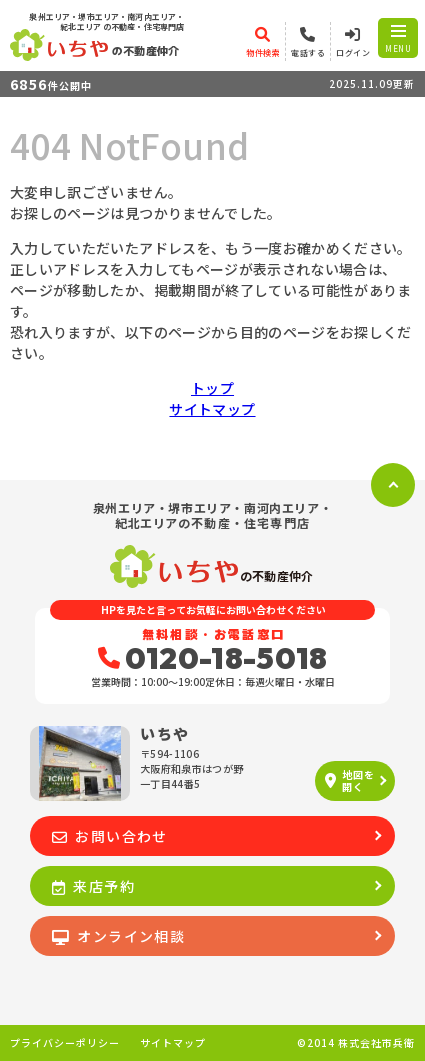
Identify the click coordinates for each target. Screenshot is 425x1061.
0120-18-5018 (213, 658)
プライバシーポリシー (65, 1043)
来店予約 (93, 886)
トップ (212, 388)
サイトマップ (212, 409)
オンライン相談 (118, 936)
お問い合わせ (110, 836)
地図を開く (349, 780)
